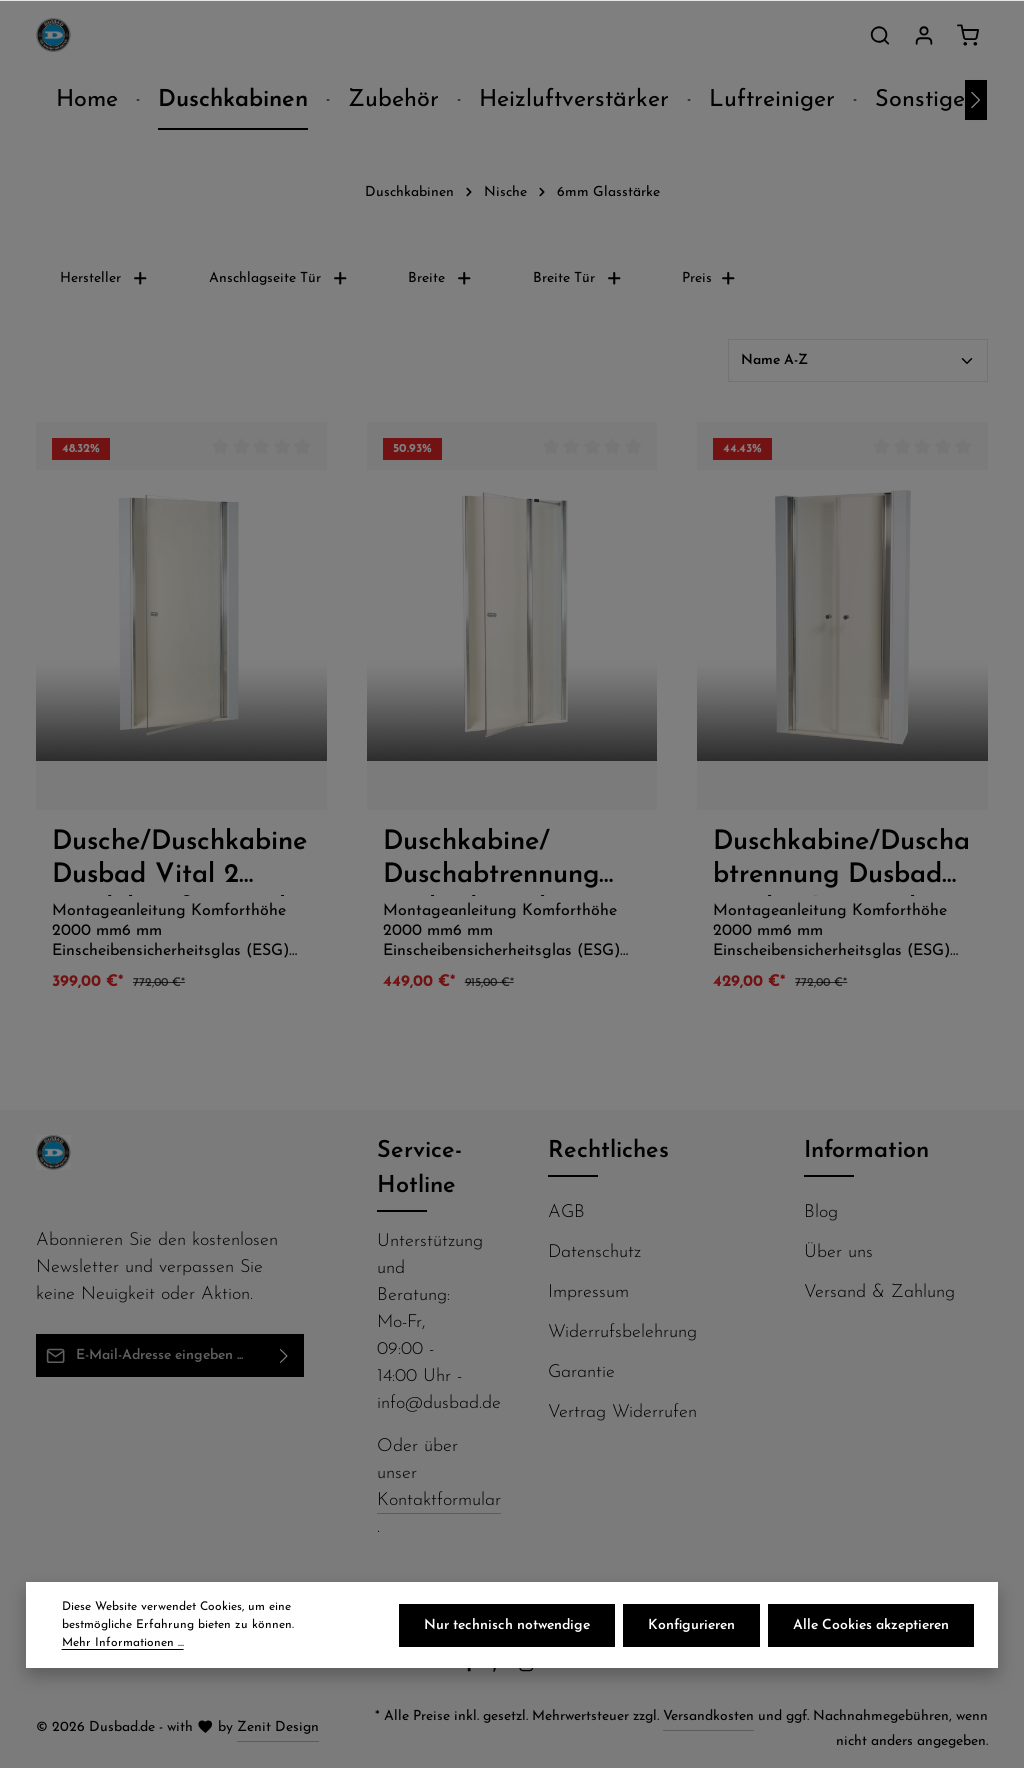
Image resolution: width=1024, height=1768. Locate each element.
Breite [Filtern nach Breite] (440, 278)
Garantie (581, 1372)
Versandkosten (708, 1716)
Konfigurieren (691, 1625)
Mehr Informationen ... (123, 1643)
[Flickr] (555, 1668)
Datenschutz (594, 1252)
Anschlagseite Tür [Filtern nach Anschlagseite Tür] (279, 278)
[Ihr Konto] (924, 35)
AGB (566, 1212)
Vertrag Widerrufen (622, 1412)
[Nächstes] (976, 100)
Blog (821, 1212)
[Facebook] (471, 1668)
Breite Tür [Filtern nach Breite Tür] (578, 278)
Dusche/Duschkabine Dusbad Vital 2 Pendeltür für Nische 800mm (180, 862)
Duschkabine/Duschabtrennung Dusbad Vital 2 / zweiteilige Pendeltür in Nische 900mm (841, 862)
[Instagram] (528, 1668)
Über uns (838, 1252)
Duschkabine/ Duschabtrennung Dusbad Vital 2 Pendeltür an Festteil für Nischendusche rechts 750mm (510, 862)
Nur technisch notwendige (507, 1625)
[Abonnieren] (284, 1355)
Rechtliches (608, 1151)
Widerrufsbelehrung (622, 1332)
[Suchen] (880, 35)
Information (866, 1151)
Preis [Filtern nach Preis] (709, 278)
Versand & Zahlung (879, 1292)
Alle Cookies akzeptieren (871, 1625)
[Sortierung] (858, 360)
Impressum (588, 1292)
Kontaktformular (439, 1500)
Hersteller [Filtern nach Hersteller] (104, 278)
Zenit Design (278, 1727)
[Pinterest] (499, 1668)
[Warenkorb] (968, 35)
